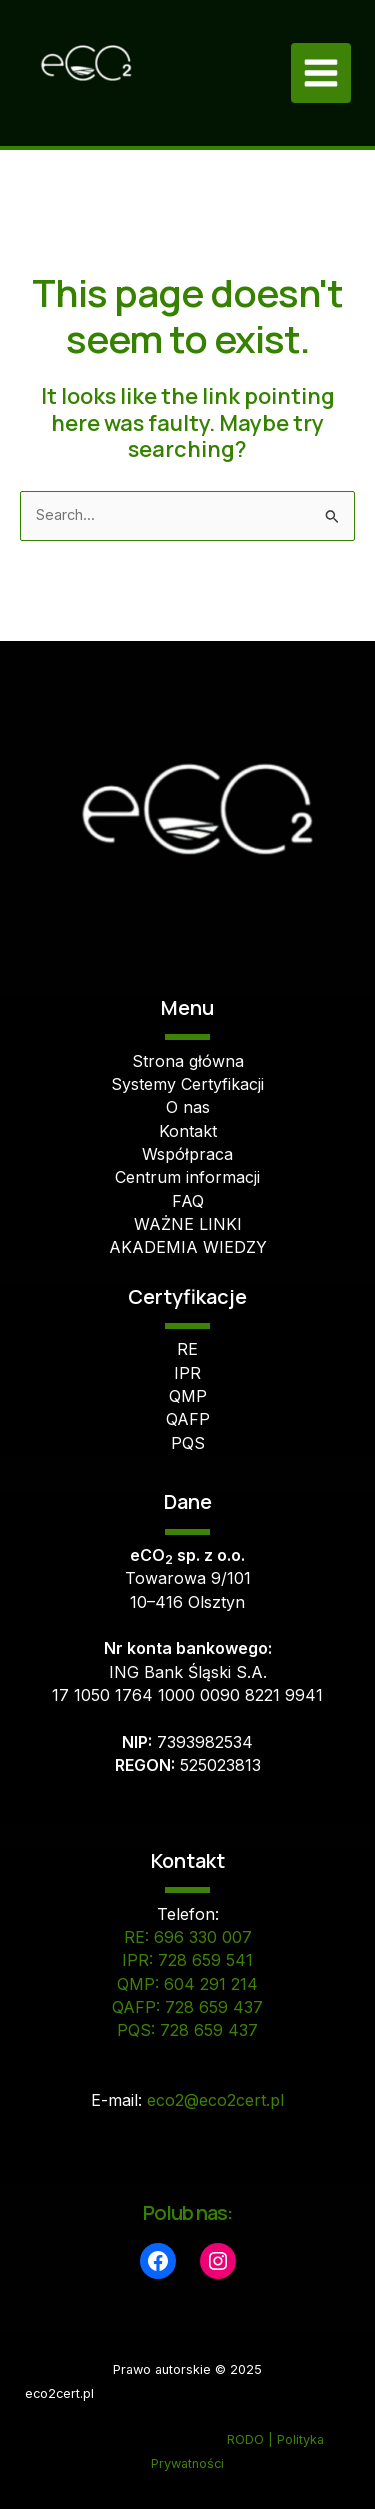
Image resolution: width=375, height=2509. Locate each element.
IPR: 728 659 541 (187, 1960)
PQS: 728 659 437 (187, 2030)
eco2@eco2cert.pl (215, 2100)
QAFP (188, 1419)
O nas (188, 1107)
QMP (188, 1396)
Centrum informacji (187, 1177)
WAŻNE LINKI (188, 1224)
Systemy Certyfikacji (187, 1084)
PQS (188, 1443)
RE (187, 1349)
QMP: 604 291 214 (187, 1984)
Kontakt (188, 1131)
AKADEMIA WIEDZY (188, 1247)
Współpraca (187, 1154)
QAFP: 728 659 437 (187, 2007)
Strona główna (188, 1061)
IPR (187, 1373)
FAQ (188, 1201)
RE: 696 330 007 (188, 1937)
